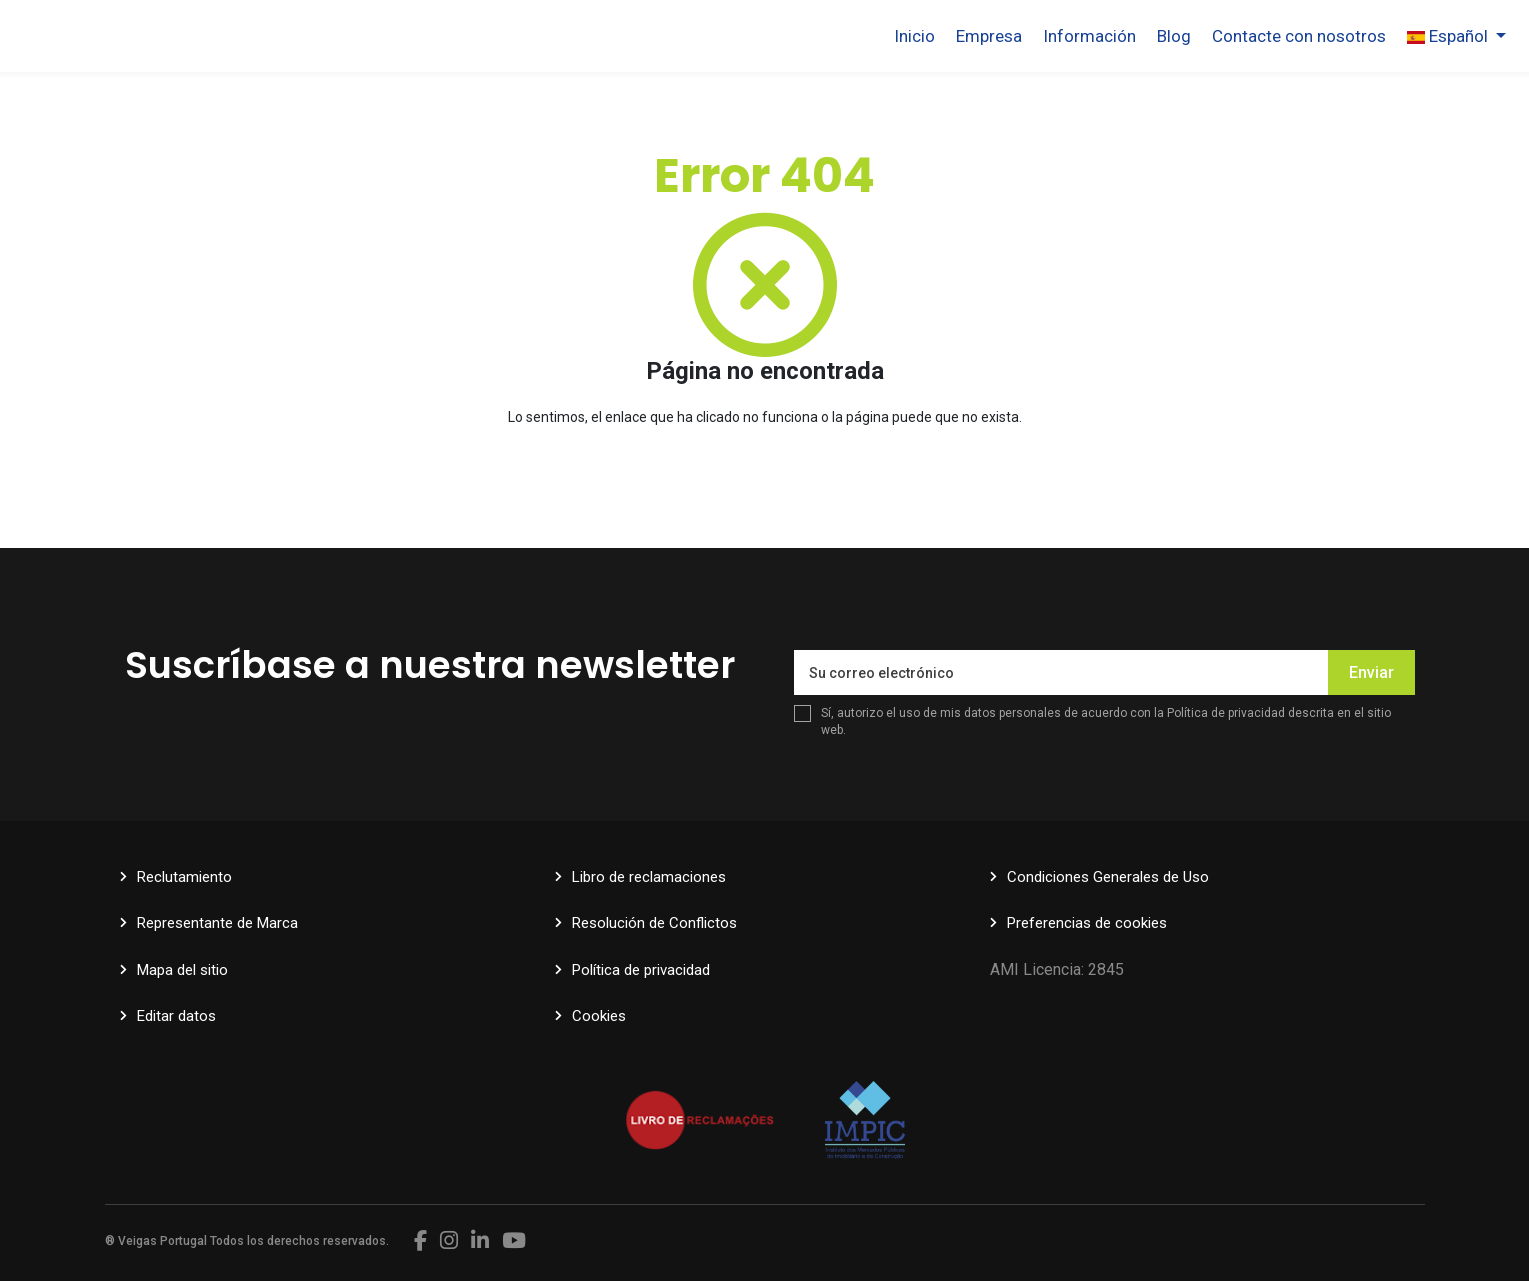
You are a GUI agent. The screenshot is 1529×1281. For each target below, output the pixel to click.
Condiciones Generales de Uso (1108, 877)
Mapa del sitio (182, 970)
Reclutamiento (184, 877)
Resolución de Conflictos (654, 923)
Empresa (989, 36)
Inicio (914, 36)
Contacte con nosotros (1299, 36)
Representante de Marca (217, 923)
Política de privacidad (1226, 713)
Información (1089, 36)
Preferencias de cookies (1087, 923)
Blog (1174, 36)
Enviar (1371, 672)
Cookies (599, 1016)
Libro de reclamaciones (649, 877)
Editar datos (176, 1016)
